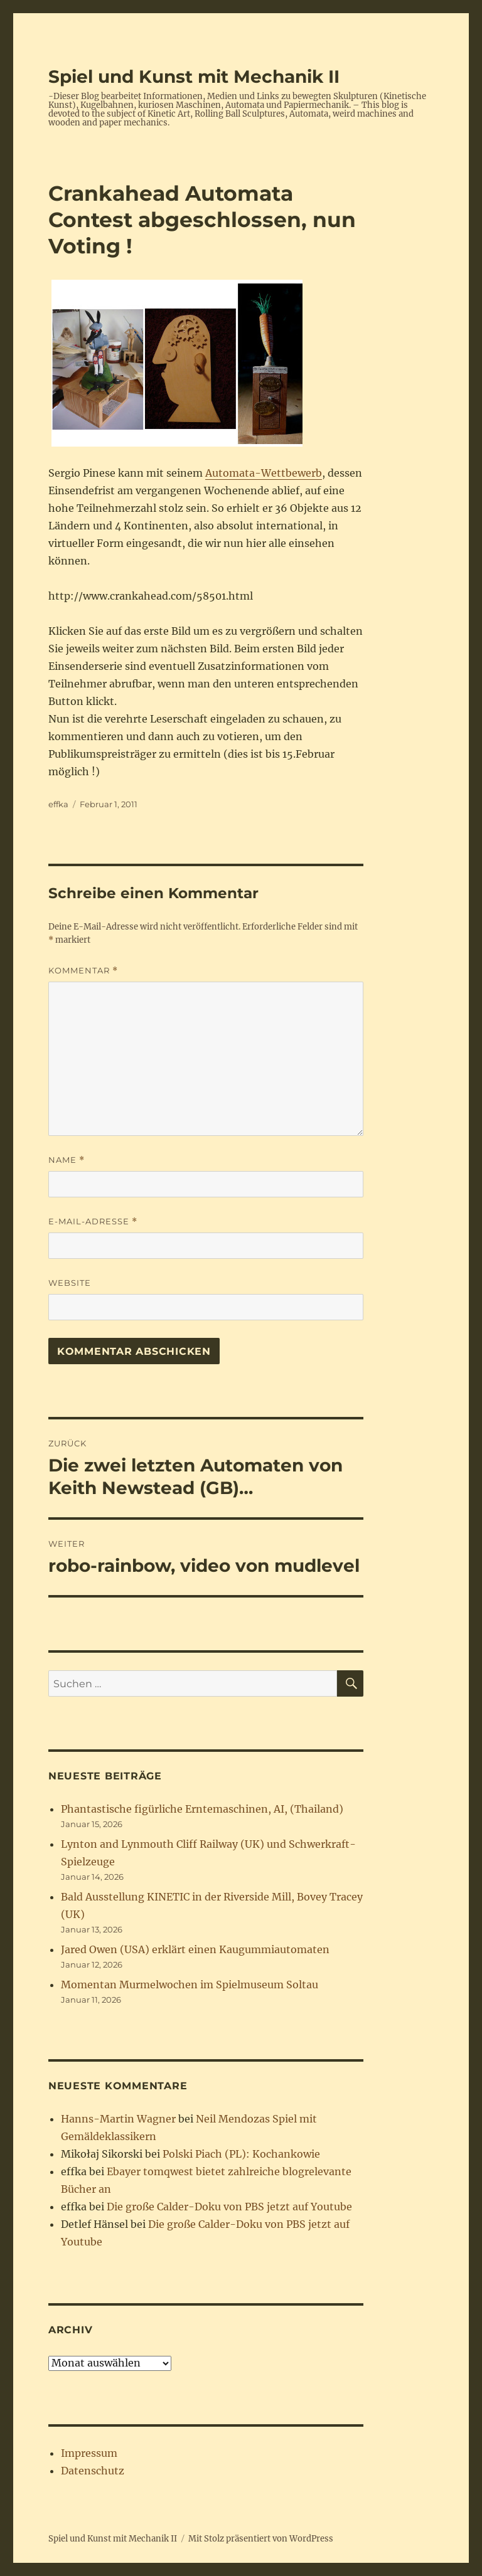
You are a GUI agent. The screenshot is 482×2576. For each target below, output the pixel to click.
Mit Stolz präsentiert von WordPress (260, 2538)
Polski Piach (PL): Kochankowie (241, 2154)
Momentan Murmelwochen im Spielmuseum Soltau (189, 1984)
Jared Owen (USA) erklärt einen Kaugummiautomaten (195, 1949)
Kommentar (83, 970)
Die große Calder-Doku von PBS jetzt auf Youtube (229, 2206)
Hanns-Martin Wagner (118, 2118)
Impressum (89, 2453)
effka (58, 804)
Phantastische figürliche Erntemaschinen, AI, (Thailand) (202, 1809)
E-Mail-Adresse (92, 1221)
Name (66, 1160)
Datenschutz (92, 2470)
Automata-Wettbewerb (263, 473)
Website (69, 1283)
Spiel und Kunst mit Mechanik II (194, 76)
